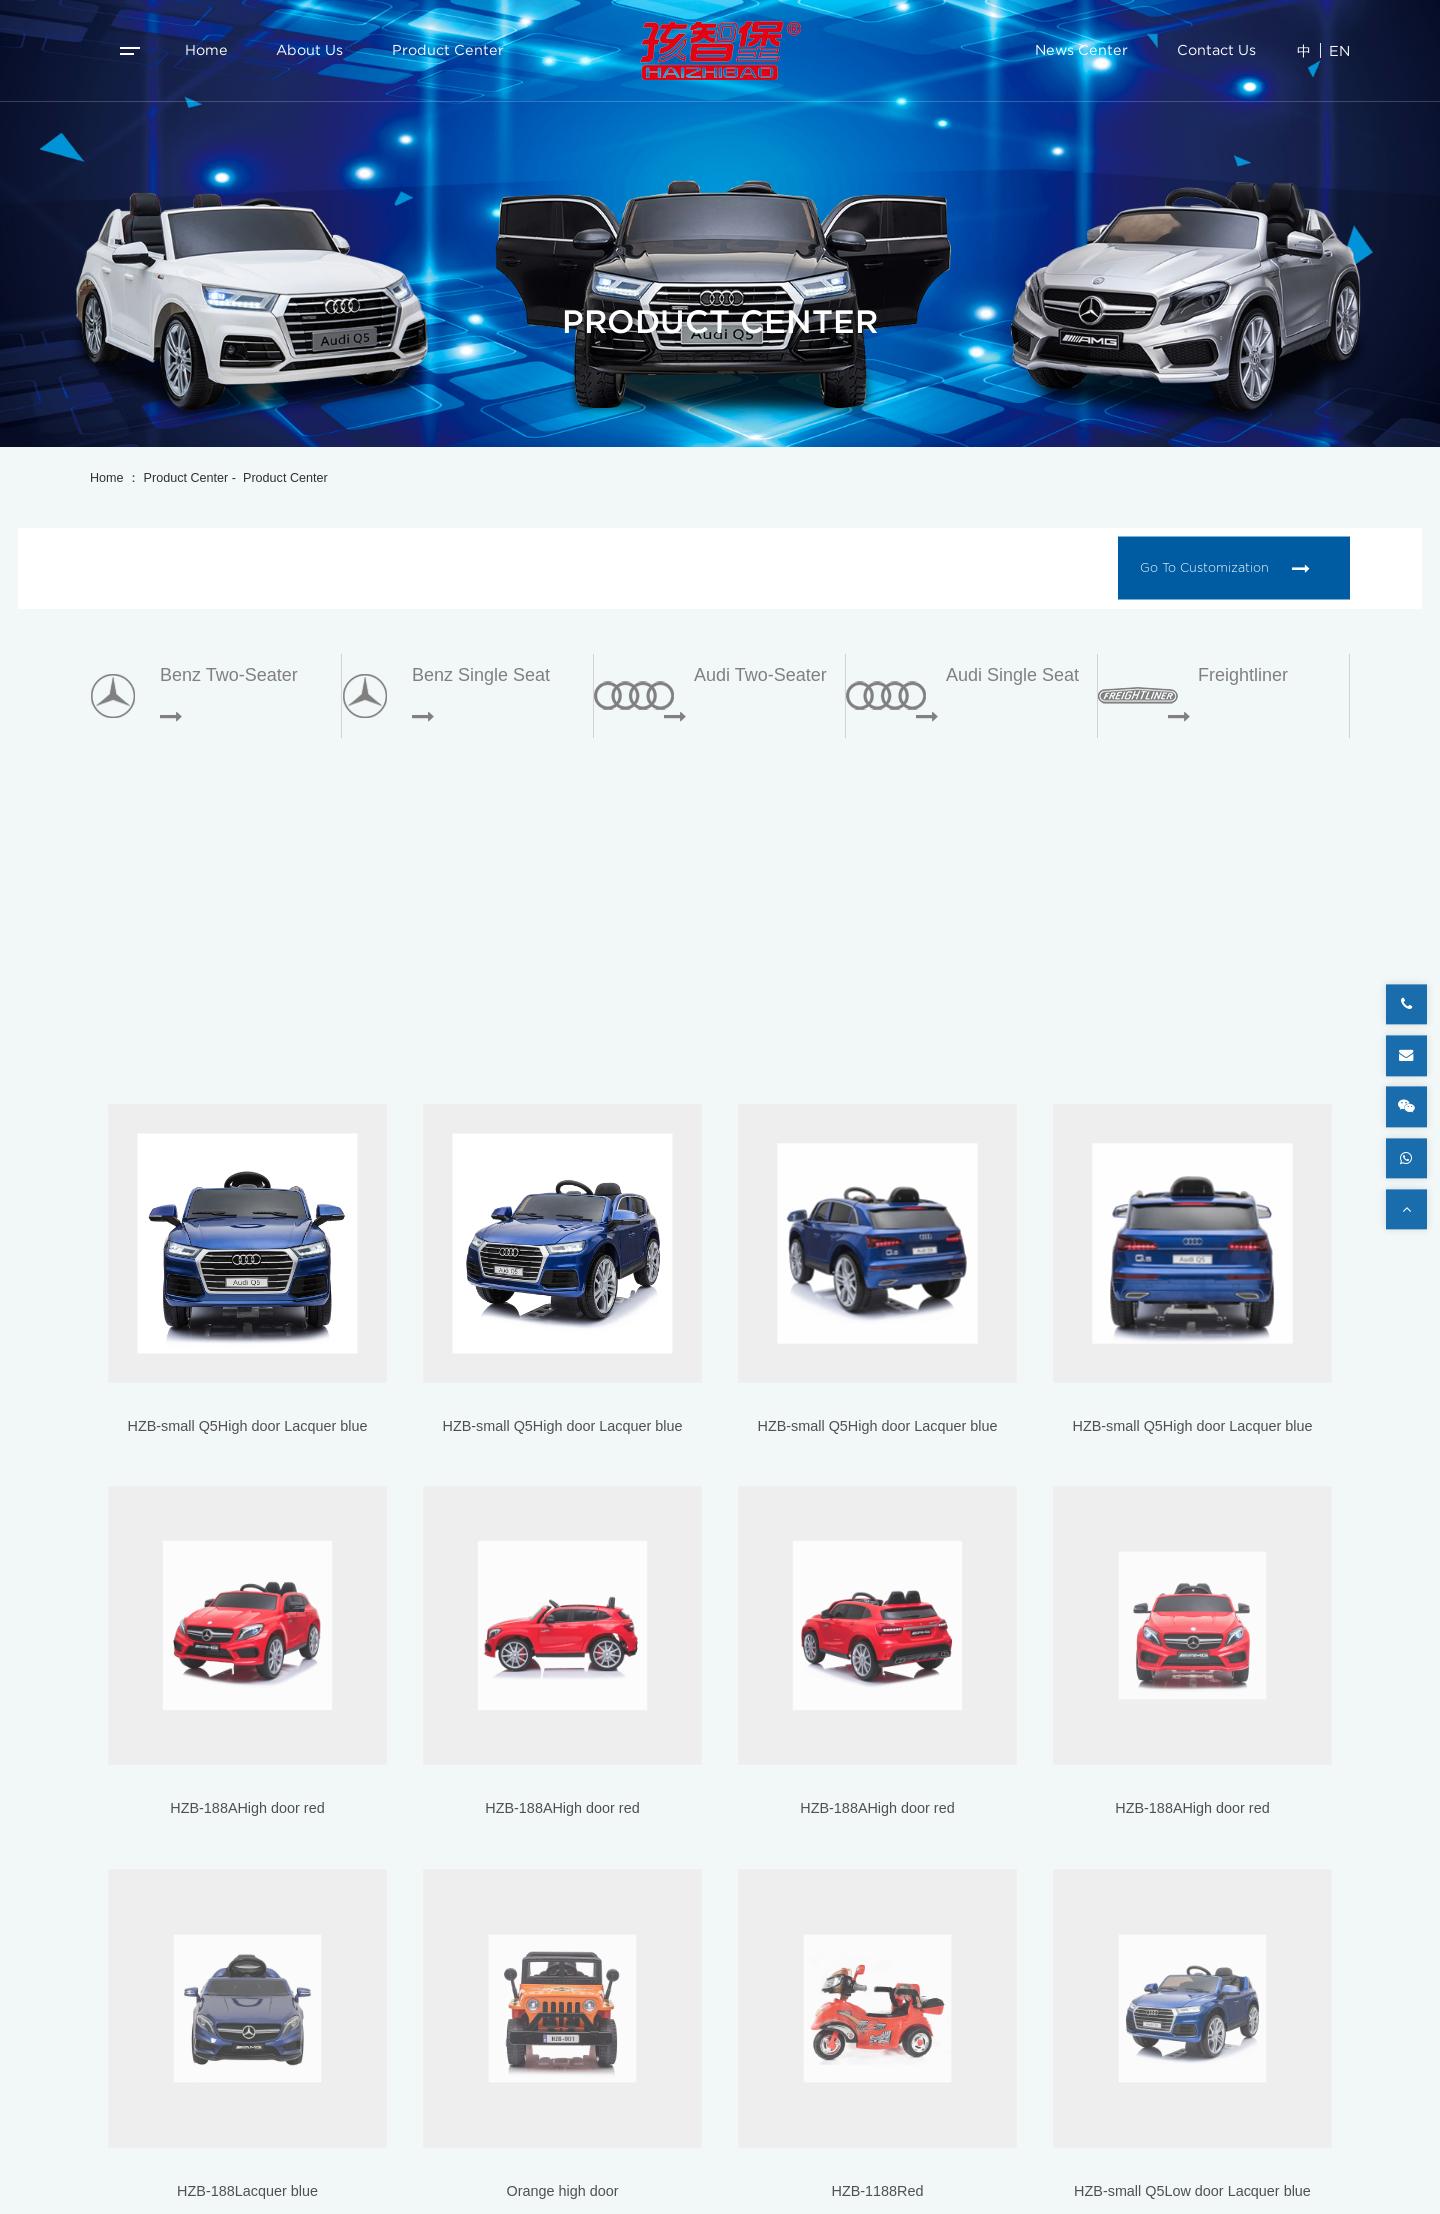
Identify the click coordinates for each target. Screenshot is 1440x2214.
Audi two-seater (760, 675)
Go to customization (1224, 568)
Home (206, 50)
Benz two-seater (229, 675)
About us (309, 50)
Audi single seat (1012, 675)
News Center (1081, 50)
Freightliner (1243, 675)
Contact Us (1216, 50)
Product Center (448, 50)
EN (1339, 50)
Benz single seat (481, 675)
